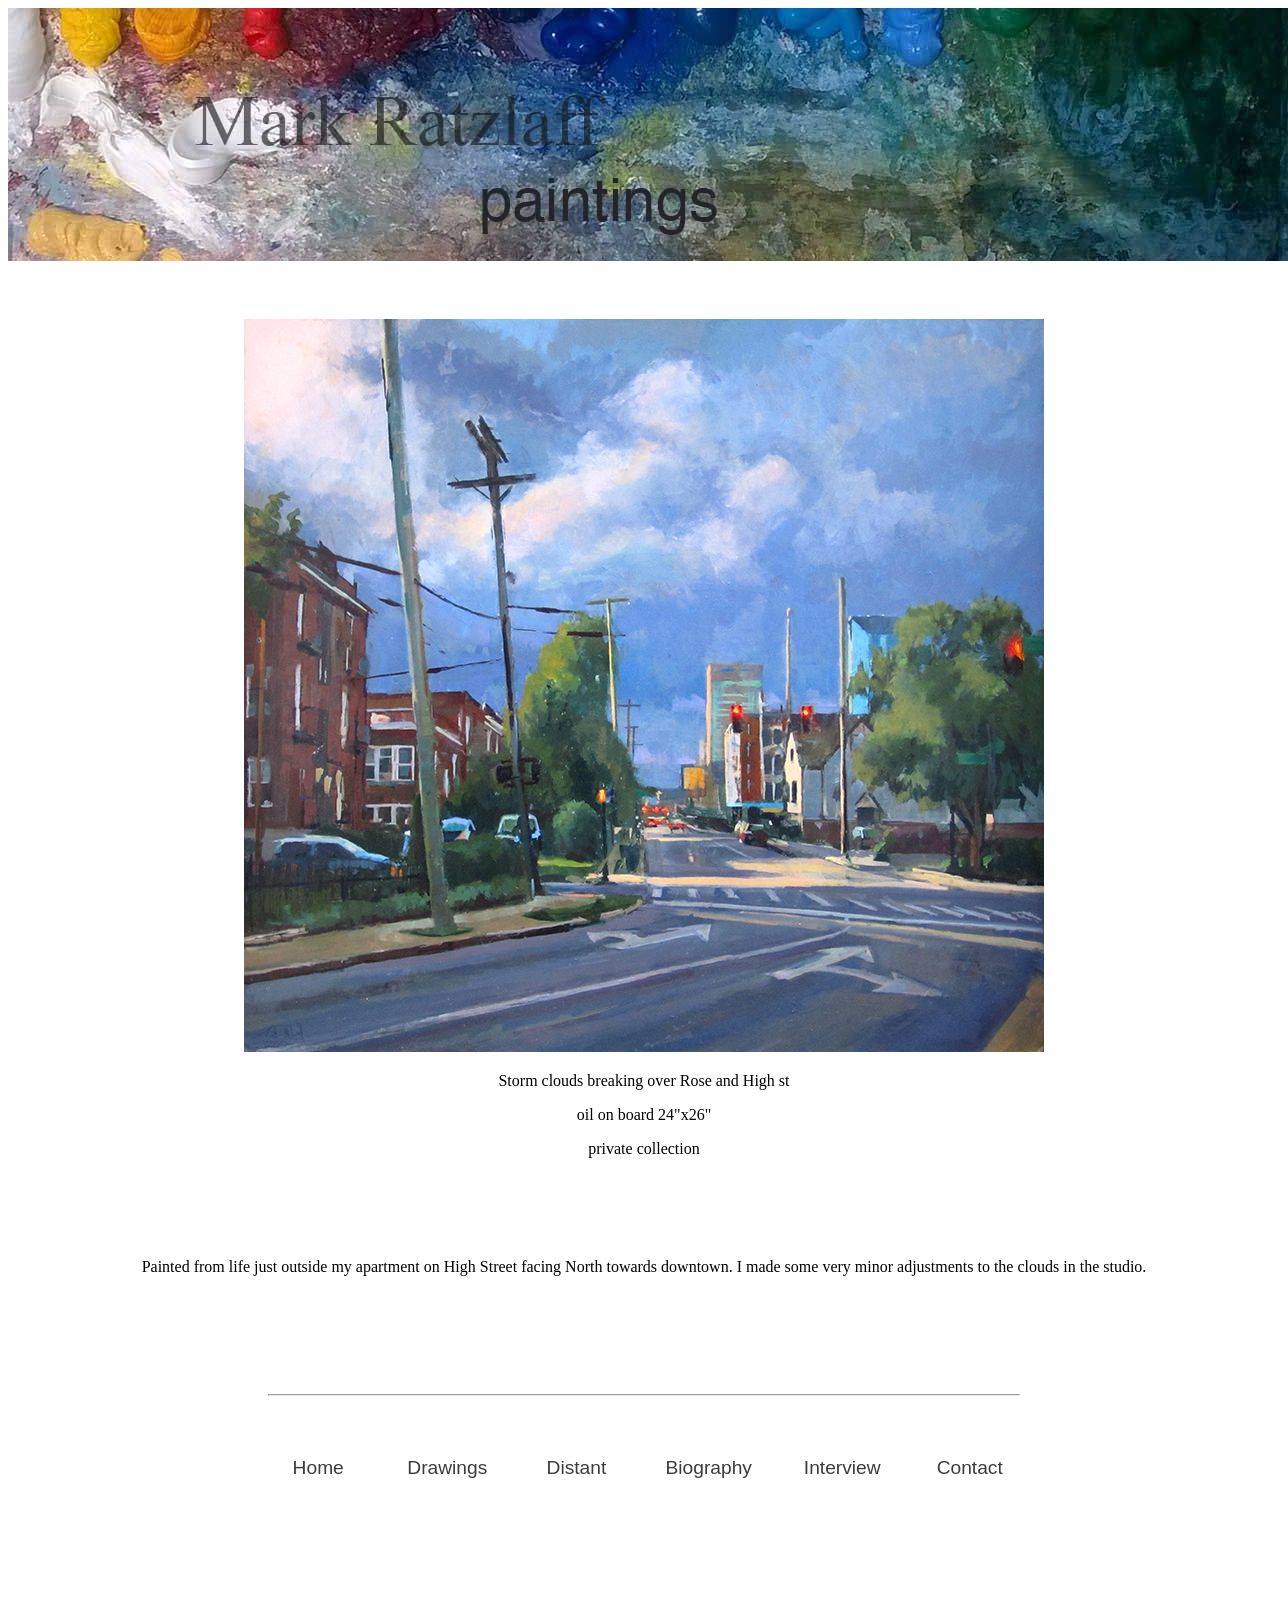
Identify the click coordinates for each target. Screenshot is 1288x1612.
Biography (709, 1467)
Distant (577, 1467)
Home (318, 1467)
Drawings (447, 1467)
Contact (970, 1467)
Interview (842, 1467)
